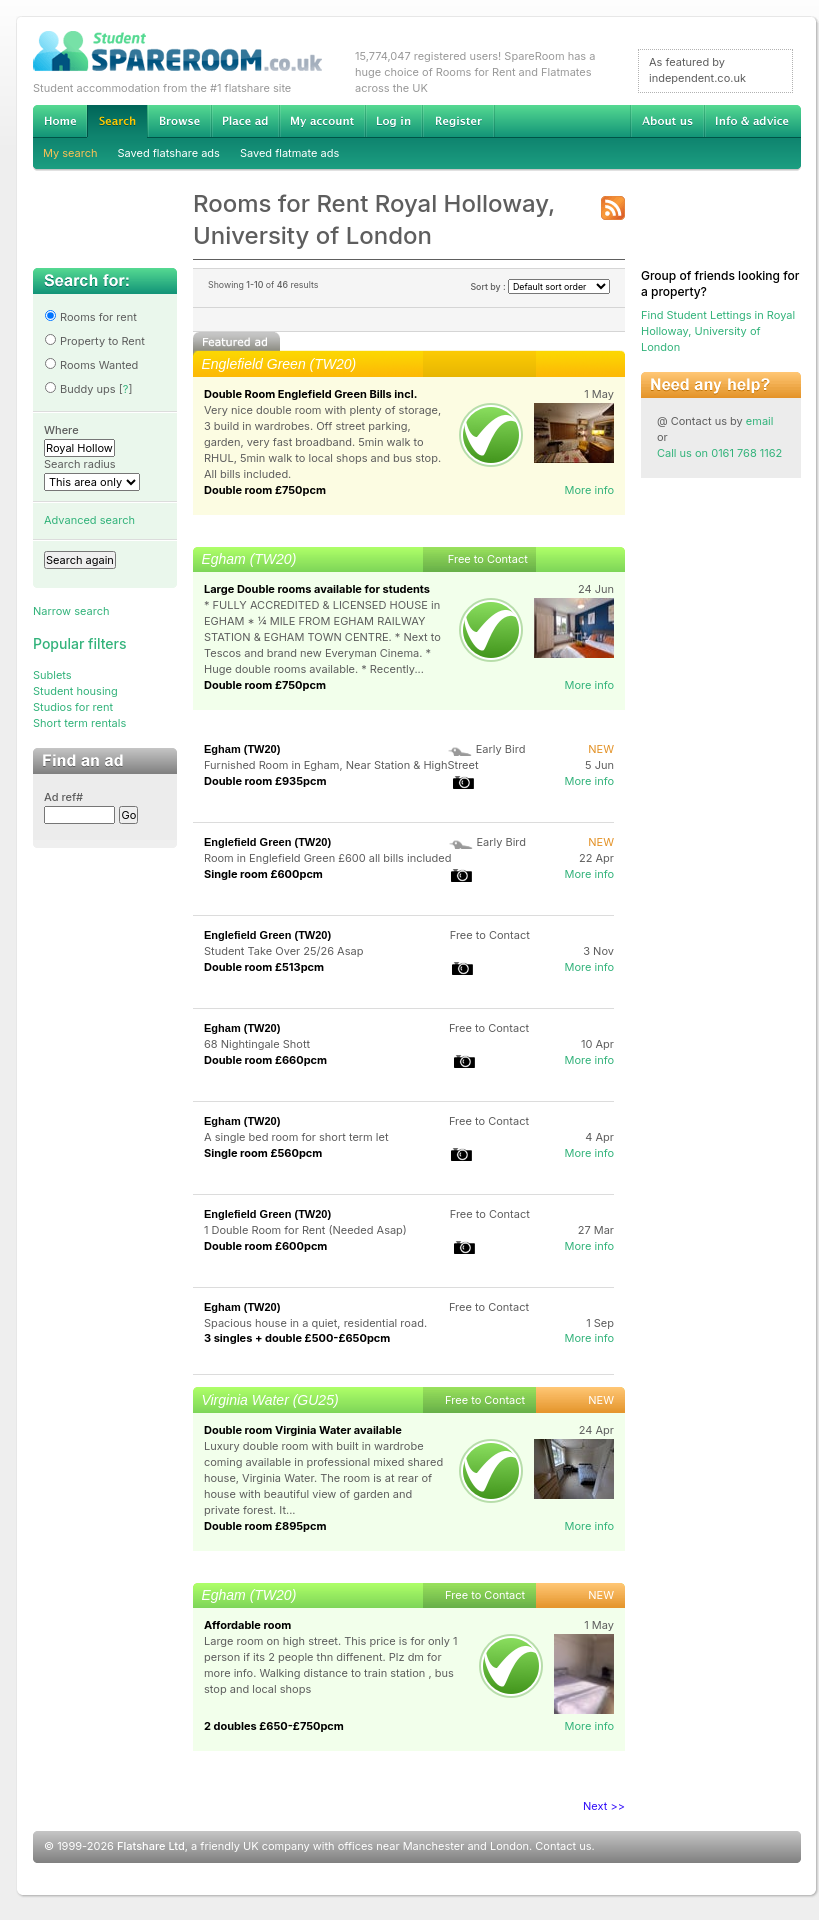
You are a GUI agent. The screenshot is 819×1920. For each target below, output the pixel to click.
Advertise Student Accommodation (245, 121)
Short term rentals (79, 723)
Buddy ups (80, 389)
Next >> (604, 1806)
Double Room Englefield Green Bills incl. (310, 394)
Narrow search (71, 611)
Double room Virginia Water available (303, 1430)
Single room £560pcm (263, 1153)
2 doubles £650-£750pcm (274, 1726)
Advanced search (89, 520)
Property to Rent (94, 341)
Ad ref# (63, 797)
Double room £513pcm (264, 967)
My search (70, 153)
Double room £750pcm (265, 490)
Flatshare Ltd (151, 1846)
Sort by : (540, 286)
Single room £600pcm (263, 874)
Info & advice (752, 121)
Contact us (563, 1846)
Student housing (75, 691)
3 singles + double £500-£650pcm (297, 1338)
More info (589, 490)
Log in (393, 121)
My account (322, 121)
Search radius (80, 464)
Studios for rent (73, 707)
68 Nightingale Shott (257, 1044)
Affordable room (247, 1625)
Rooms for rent (90, 317)
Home (60, 121)
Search (117, 121)
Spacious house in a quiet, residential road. (315, 1323)
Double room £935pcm (265, 781)
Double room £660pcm (265, 1060)
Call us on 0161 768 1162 (719, 453)
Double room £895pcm (265, 1526)
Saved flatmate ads (289, 153)
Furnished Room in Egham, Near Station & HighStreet (341, 765)
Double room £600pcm (265, 1246)
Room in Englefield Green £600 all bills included (328, 858)
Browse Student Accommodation (179, 121)
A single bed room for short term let (296, 1137)
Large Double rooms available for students (317, 589)
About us (667, 121)
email (760, 421)
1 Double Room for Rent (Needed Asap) (305, 1230)
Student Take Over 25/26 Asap (283, 951)
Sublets (52, 675)
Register (458, 121)
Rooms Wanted (91, 365)
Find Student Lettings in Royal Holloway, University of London (718, 331)
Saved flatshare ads (169, 153)
